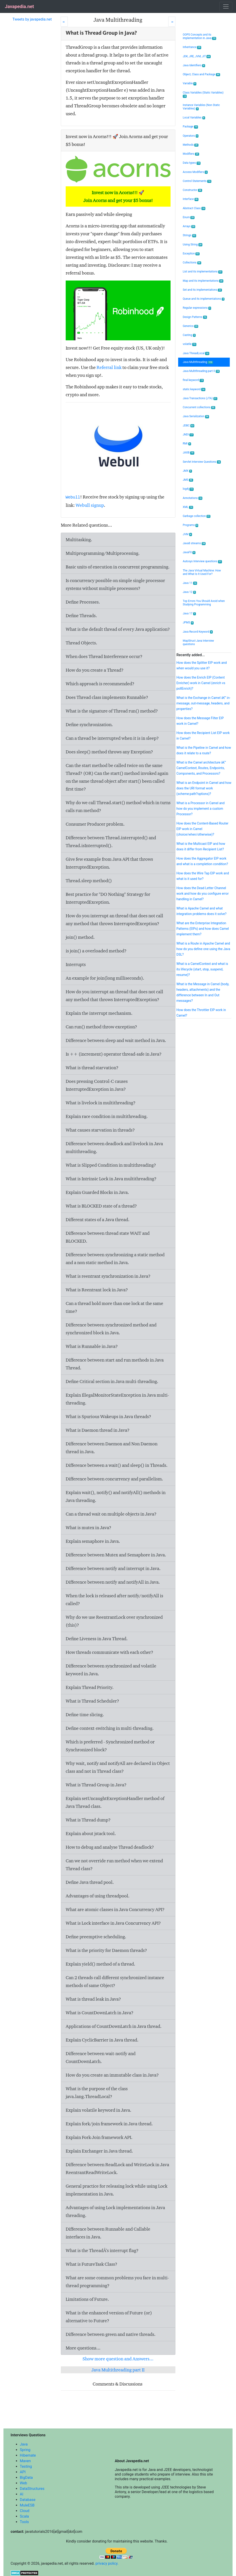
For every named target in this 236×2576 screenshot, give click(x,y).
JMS (188, 480)
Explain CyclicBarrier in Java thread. (102, 2040)
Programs (190, 525)
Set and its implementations (202, 290)
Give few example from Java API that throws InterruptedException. (109, 863)
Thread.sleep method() (89, 880)
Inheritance (192, 47)
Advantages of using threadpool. (98, 1896)
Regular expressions (197, 308)
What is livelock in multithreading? (101, 1102)
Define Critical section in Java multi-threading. (112, 1381)
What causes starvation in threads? (100, 1130)
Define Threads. (81, 615)
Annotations (192, 498)
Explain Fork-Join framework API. (99, 2137)
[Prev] (64, 22)
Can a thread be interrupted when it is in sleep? (112, 738)
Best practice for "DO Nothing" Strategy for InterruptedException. (108, 898)
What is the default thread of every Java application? (118, 629)
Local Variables (194, 117)
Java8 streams (194, 543)
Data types (192, 163)
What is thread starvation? (92, 1067)
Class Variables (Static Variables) (203, 94)
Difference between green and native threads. (111, 2334)
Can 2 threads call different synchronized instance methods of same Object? (115, 1981)
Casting (189, 335)
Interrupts (76, 964)
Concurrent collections (199, 407)
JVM (187, 534)
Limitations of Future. (87, 2299)
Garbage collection (197, 516)
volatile (189, 344)
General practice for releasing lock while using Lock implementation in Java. (116, 2190)
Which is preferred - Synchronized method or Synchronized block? (110, 1745)
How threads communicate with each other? (109, 1652)
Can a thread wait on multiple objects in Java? (111, 1514)
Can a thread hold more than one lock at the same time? (114, 1307)
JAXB (188, 452)
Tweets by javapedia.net (32, 19)
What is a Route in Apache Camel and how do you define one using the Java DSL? (203, 949)
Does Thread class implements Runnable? (107, 697)
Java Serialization (196, 416)
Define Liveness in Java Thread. (97, 1638)
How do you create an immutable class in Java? (112, 2075)
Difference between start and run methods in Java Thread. (115, 1364)
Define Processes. (83, 602)
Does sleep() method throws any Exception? (109, 752)
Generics (190, 326)
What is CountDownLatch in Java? (99, 2012)
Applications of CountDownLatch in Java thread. (114, 2026)
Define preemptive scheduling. (96, 1936)
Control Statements (197, 181)
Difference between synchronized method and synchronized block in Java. (111, 1328)
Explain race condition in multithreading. (107, 1116)
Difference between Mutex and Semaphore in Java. (116, 1555)
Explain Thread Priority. (90, 1687)
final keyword (193, 380)
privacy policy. (106, 2563)
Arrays (189, 226)
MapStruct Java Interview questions (198, 642)
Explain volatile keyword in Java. (98, 2110)
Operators (190, 136)
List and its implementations (202, 271)
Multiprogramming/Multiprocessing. (103, 553)
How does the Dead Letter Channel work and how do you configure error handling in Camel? (202, 893)
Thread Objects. (81, 643)
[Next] (171, 22)
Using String (192, 244)
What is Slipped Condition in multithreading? (111, 1165)
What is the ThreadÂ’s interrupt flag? (102, 2250)
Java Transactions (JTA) (200, 398)
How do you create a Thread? (95, 670)
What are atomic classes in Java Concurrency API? (115, 1909)
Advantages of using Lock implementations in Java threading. (115, 2211)
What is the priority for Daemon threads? (106, 1950)
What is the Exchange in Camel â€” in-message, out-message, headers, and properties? (203, 703)
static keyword (194, 389)
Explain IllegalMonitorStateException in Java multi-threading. (117, 1399)
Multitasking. (79, 539)
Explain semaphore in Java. (93, 1541)
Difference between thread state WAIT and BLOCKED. (108, 1237)
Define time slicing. (85, 1714)
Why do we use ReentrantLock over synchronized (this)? (114, 1621)
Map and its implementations (203, 281)
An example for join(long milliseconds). (105, 978)
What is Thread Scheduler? (92, 1701)
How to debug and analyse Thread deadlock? (110, 1847)
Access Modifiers (195, 172)
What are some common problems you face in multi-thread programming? (117, 2281)
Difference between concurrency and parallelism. (114, 1479)
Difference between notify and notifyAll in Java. (113, 1582)
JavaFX (189, 552)
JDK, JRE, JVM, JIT (197, 56)
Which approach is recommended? (100, 683)
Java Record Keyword (198, 632)
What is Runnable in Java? (92, 1346)
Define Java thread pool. (90, 1882)
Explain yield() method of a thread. (100, 1964)
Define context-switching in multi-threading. (110, 1728)
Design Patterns (195, 317)
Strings (189, 235)
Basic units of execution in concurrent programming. (118, 567)
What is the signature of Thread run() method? (112, 711)
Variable (189, 83)
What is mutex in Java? (88, 1527)
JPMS (188, 622)
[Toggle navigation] (225, 6)
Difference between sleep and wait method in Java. (116, 1040)
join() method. (80, 937)
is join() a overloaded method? (96, 951)
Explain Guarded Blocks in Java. (97, 1192)
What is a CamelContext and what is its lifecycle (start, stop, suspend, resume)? (202, 969)
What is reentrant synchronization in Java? (108, 1276)
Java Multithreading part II (118, 2370)
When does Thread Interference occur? (104, 656)
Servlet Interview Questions (202, 462)
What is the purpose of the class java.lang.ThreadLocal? (97, 2092)
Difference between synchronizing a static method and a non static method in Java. (115, 1258)
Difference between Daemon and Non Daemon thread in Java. (111, 1447)
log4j (188, 489)
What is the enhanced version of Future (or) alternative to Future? (109, 2316)
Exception (191, 253)
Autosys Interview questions (202, 561)
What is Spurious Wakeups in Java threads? (108, 1416)
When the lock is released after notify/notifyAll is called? (114, 1599)
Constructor (192, 190)
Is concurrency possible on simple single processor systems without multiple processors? (115, 584)
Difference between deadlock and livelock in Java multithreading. (114, 1147)
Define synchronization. (89, 724)
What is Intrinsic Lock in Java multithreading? (111, 1178)
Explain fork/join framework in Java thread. (109, 2123)
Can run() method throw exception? (101, 1027)
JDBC (188, 425)
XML (188, 507)
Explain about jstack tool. (91, 1833)
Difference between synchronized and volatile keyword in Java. (111, 1669)
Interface (190, 199)
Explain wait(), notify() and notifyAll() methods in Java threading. (115, 1496)
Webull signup (90, 505)
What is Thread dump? (88, 1820)
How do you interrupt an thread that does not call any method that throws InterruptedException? (114, 919)
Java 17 (189, 613)
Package (190, 126)
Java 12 (189, 592)
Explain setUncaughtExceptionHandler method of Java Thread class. (115, 1802)
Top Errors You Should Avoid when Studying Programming (204, 602)
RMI (187, 443)
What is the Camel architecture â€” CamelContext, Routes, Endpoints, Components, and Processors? (201, 768)
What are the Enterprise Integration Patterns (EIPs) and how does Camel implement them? (202, 928)
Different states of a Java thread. (98, 1219)
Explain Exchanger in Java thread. (99, 2151)
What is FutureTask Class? (91, 2264)
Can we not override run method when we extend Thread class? (114, 1864)
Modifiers (191, 154)
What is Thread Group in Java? (96, 1785)
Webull (73, 497)
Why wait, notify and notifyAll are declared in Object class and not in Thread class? (118, 1767)
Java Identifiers (194, 65)
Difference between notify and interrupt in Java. (113, 1568)
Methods (190, 145)
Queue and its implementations (203, 299)
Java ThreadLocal (196, 353)
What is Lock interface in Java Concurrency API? (113, 1923)
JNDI (188, 434)
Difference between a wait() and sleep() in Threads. (117, 1465)
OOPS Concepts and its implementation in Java (199, 36)
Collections (192, 262)
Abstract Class (194, 208)
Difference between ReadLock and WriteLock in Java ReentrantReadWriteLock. (117, 2168)
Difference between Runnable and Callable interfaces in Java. (108, 2233)
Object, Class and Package (201, 74)
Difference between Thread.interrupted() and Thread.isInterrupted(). (111, 841)
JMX (187, 471)
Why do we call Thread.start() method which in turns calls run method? (118, 806)
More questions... (83, 2348)
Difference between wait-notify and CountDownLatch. (101, 2057)
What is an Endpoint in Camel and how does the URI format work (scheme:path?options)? (203, 788)
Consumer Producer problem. (95, 824)
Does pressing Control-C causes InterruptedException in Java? (97, 1085)
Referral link (109, 367)
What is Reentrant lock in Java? (97, 1290)
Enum (189, 217)
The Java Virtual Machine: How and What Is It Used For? (202, 572)
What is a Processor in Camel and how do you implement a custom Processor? (200, 808)
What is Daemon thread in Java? (98, 1430)
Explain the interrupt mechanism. (99, 1013)
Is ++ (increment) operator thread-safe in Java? (114, 1054)
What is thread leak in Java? (93, 1999)
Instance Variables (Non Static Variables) (201, 106)
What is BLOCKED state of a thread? (101, 1206)
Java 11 (190, 583)
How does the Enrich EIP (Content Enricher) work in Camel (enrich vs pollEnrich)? (200, 683)
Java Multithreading (198, 362)
